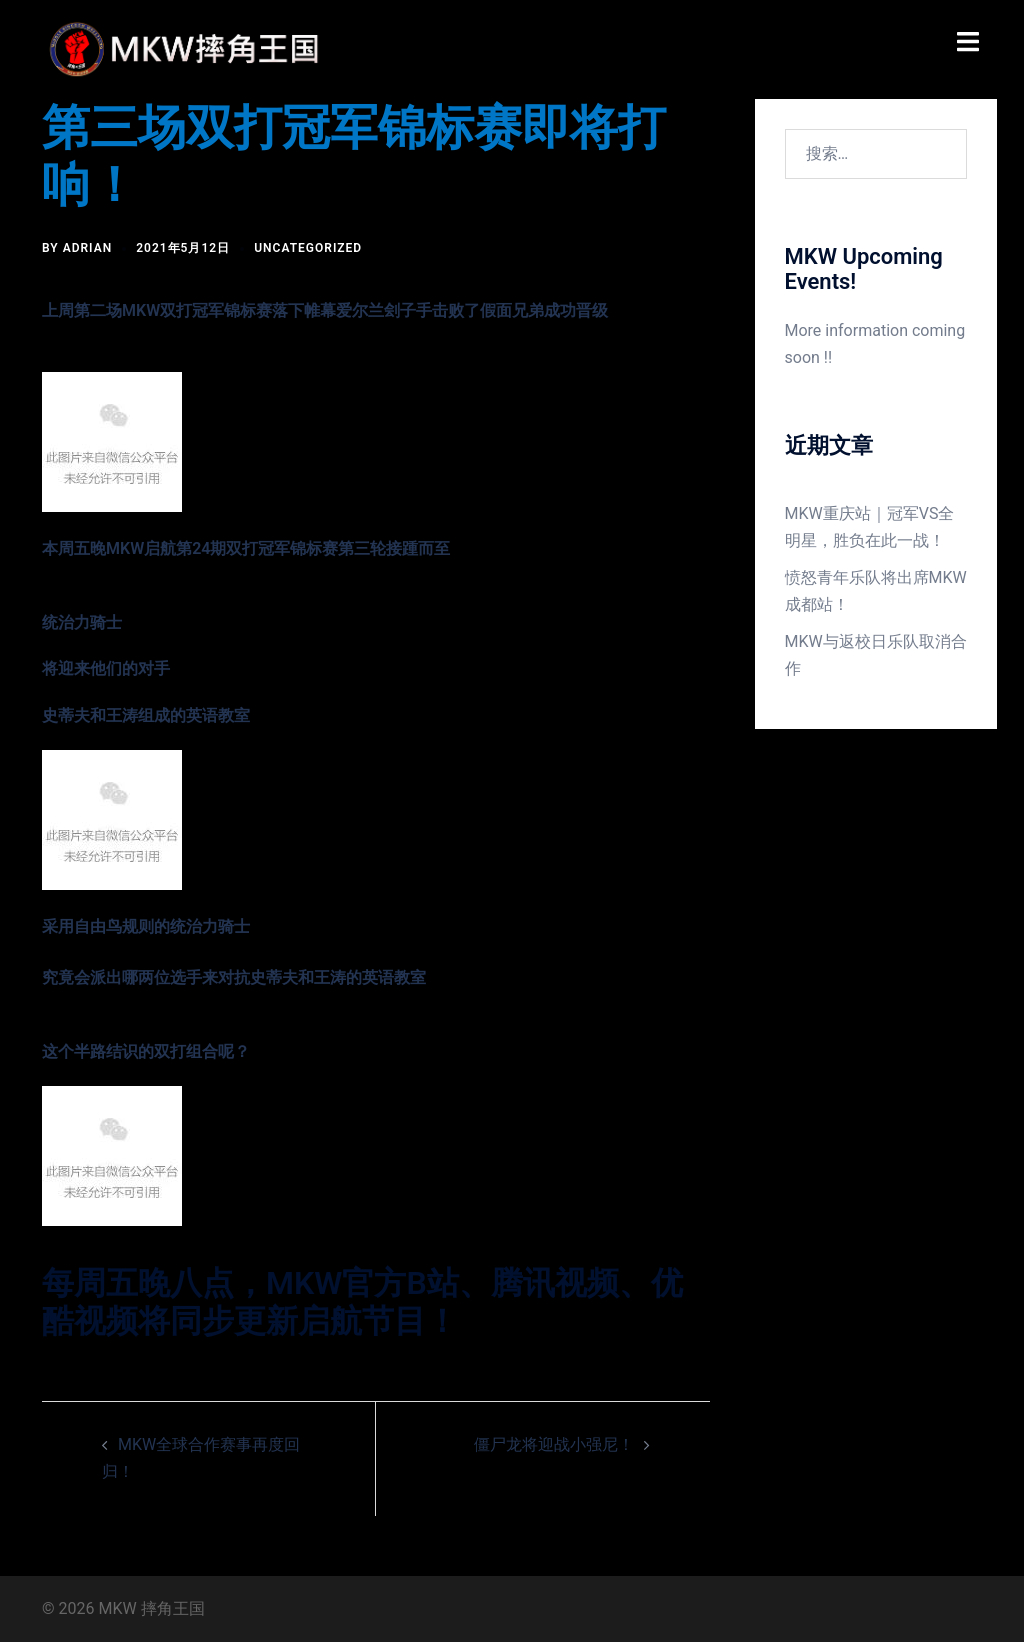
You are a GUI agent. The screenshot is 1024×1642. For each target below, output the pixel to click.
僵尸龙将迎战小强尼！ (554, 1444)
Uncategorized (308, 248)
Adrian (88, 248)
